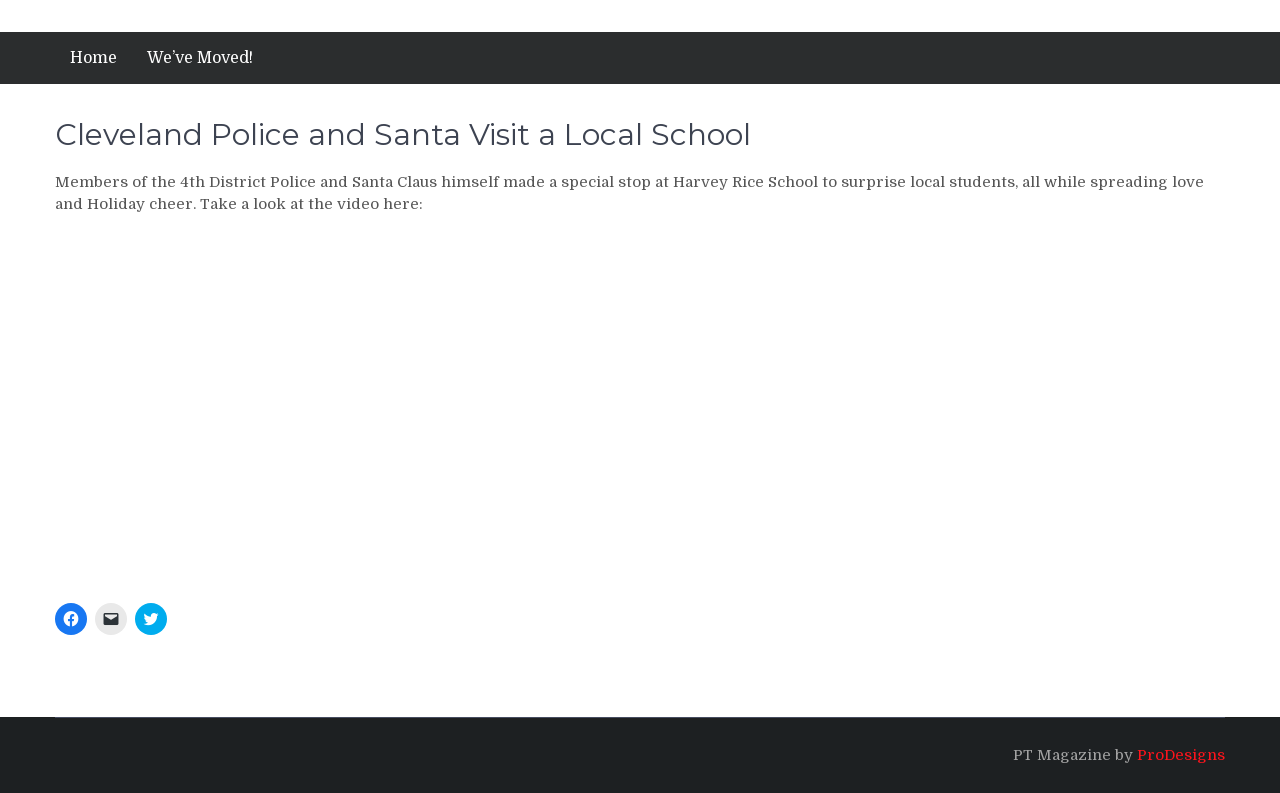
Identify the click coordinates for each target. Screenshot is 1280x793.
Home (93, 58)
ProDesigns (1181, 755)
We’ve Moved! (200, 58)
